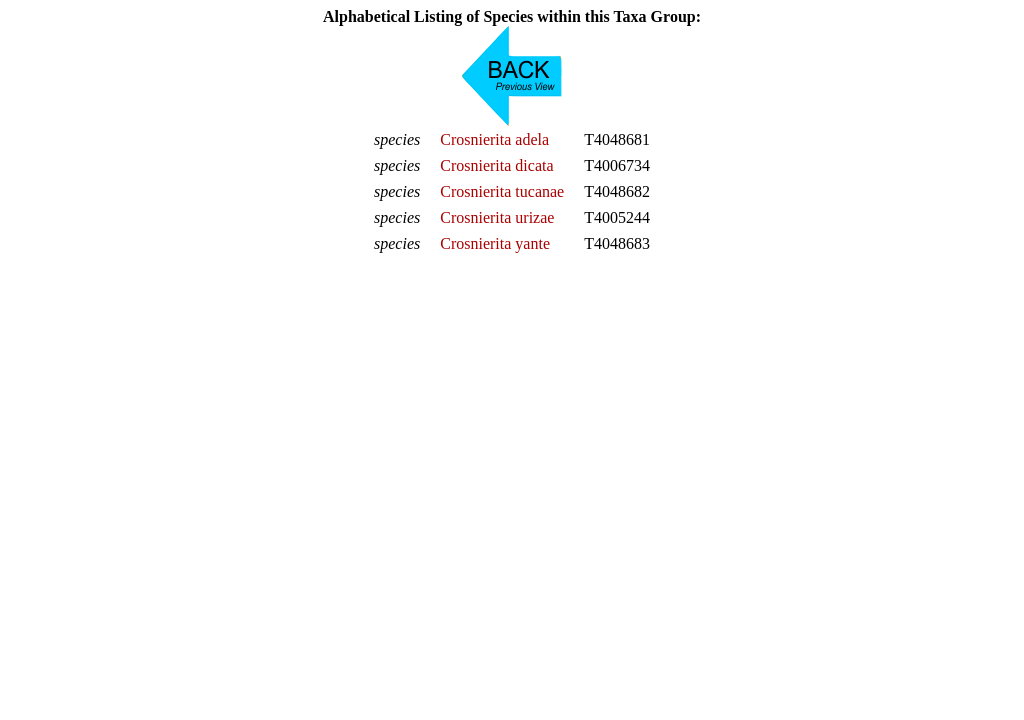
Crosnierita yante (495, 243)
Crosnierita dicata (496, 165)
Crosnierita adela (494, 139)
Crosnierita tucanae (502, 191)
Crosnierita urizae (497, 217)
